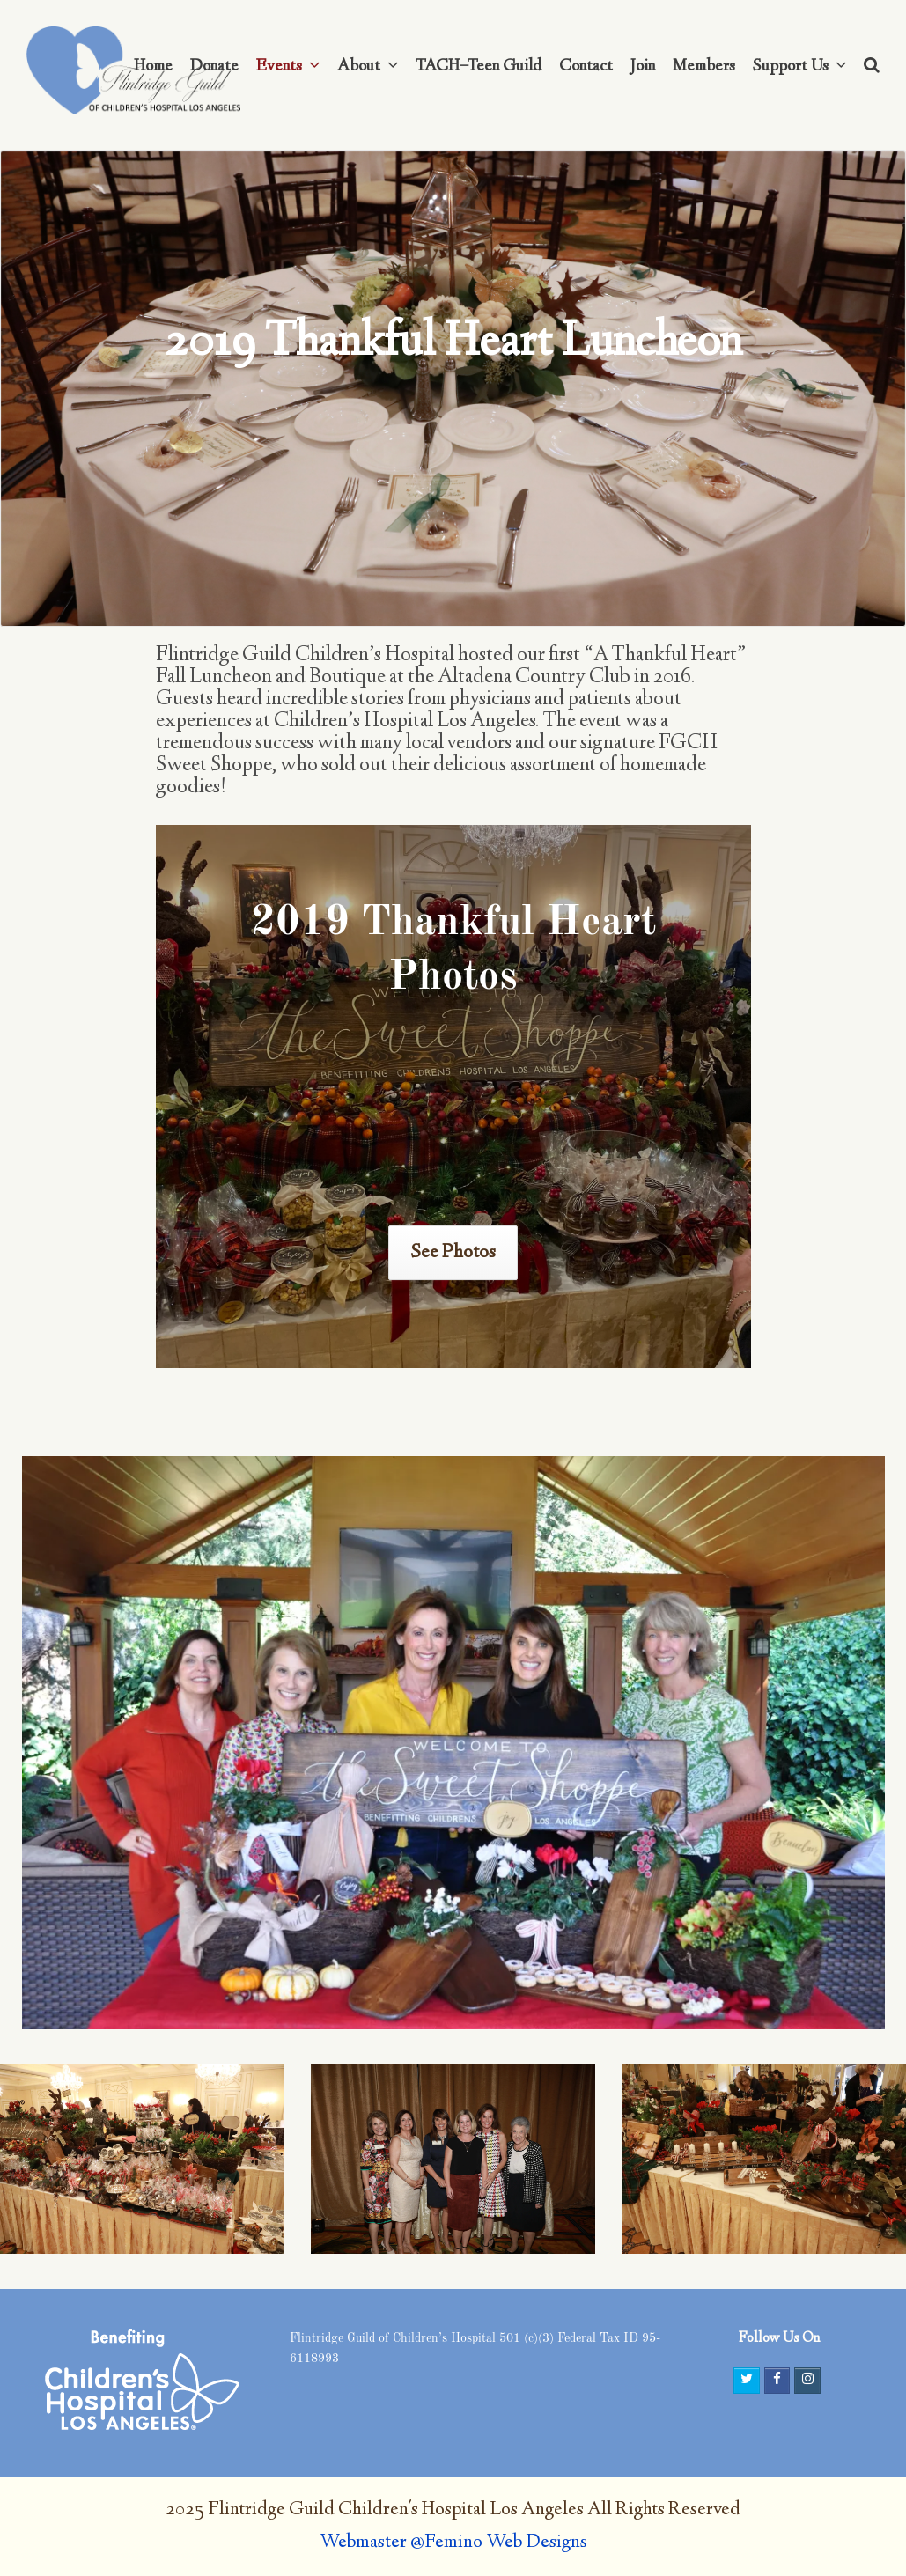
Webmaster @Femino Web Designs (453, 2542)
